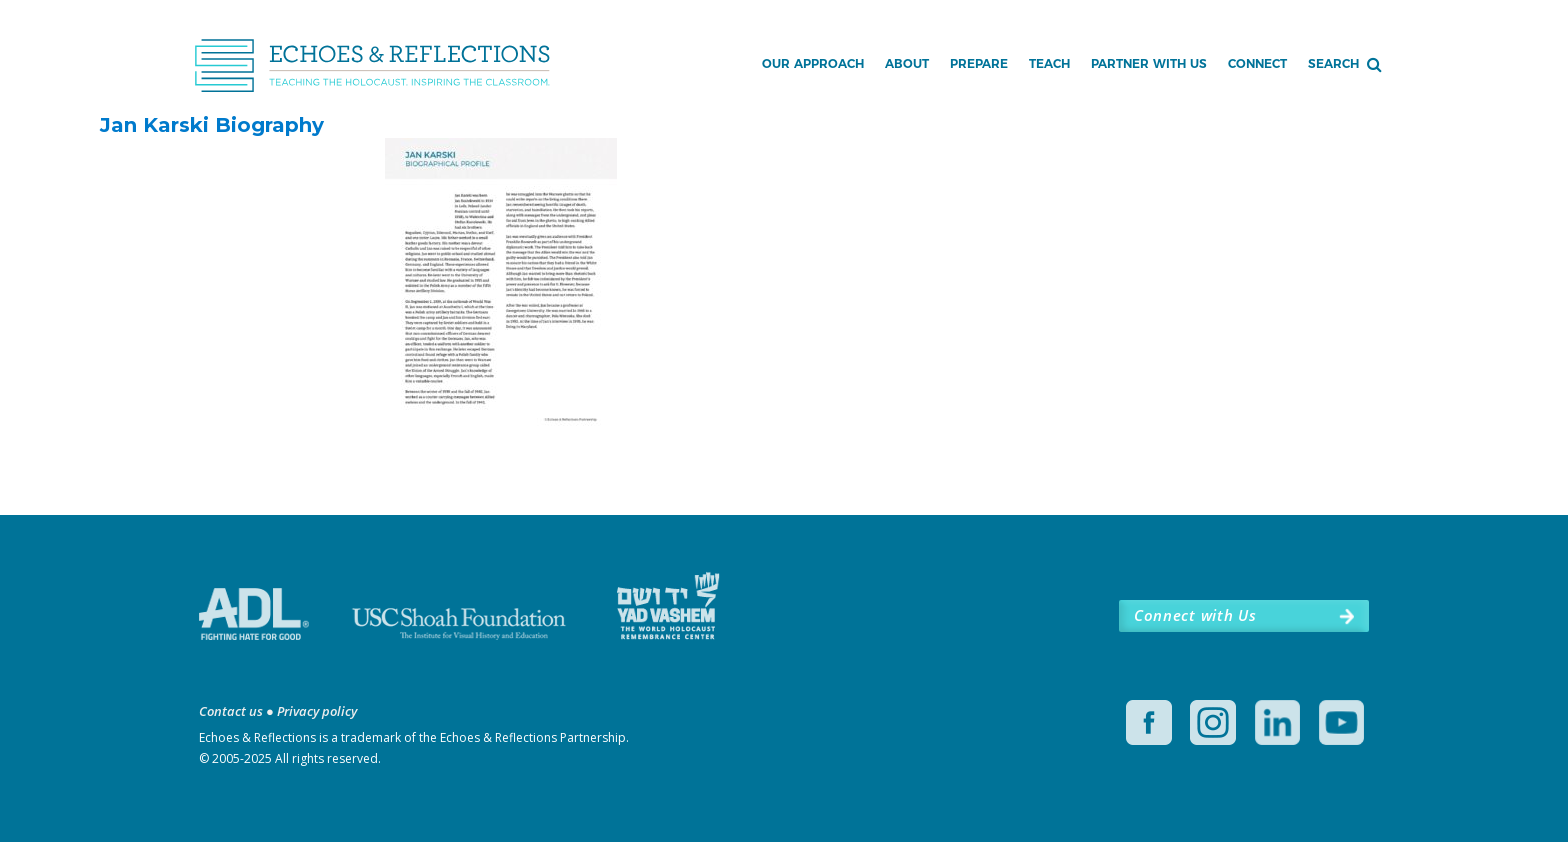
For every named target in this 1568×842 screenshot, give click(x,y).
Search (1333, 63)
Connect (1257, 63)
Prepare (979, 63)
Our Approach (813, 63)
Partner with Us (1149, 63)
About (907, 63)
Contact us (231, 711)
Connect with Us (1195, 615)
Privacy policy (317, 711)
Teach (1049, 63)
